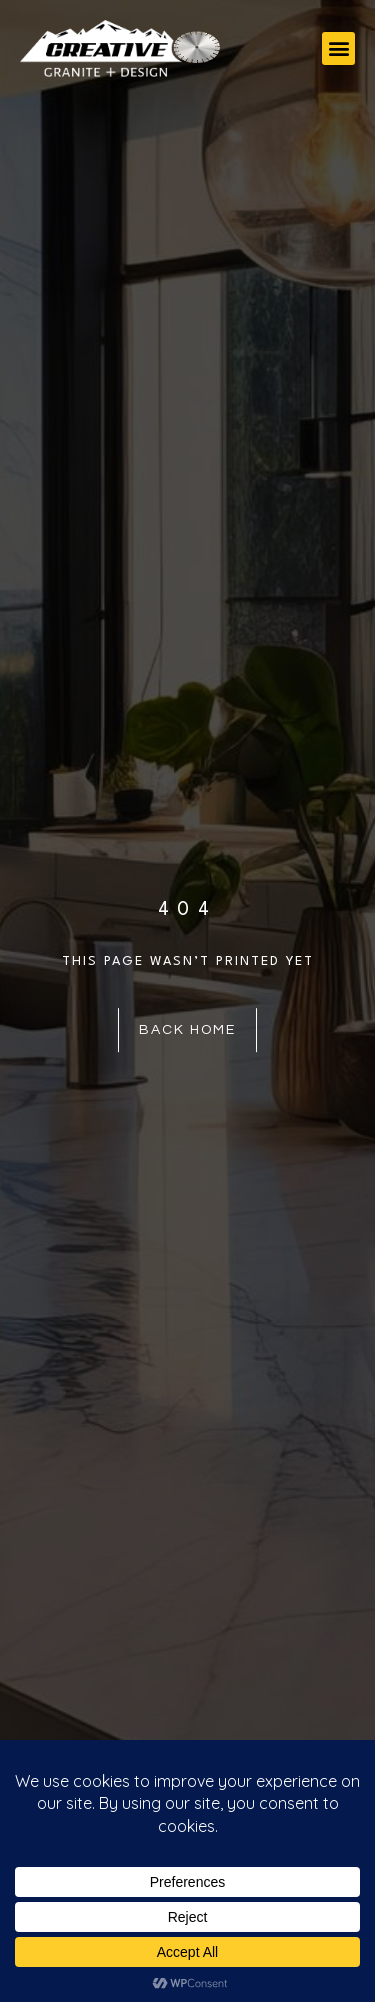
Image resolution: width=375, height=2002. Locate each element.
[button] (338, 48)
